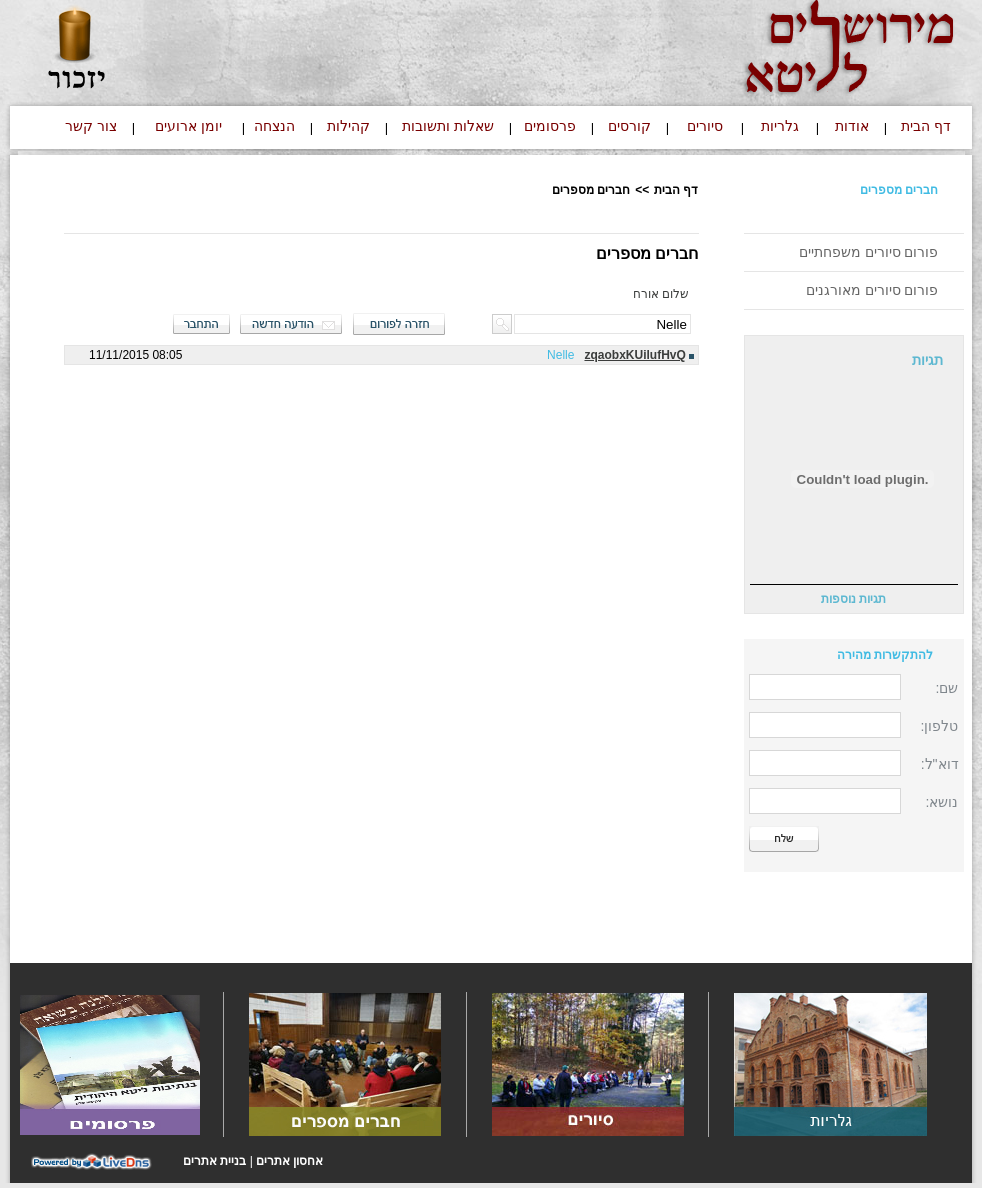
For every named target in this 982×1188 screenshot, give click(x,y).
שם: (947, 688)
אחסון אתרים (289, 1161)
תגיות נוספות (853, 599)
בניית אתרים (214, 1161)
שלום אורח (661, 294)
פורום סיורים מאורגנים (872, 290)
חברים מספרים (899, 190)
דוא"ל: (940, 764)
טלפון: (940, 726)
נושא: (942, 802)
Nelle (560, 355)
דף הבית (676, 190)
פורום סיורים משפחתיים (869, 252)
